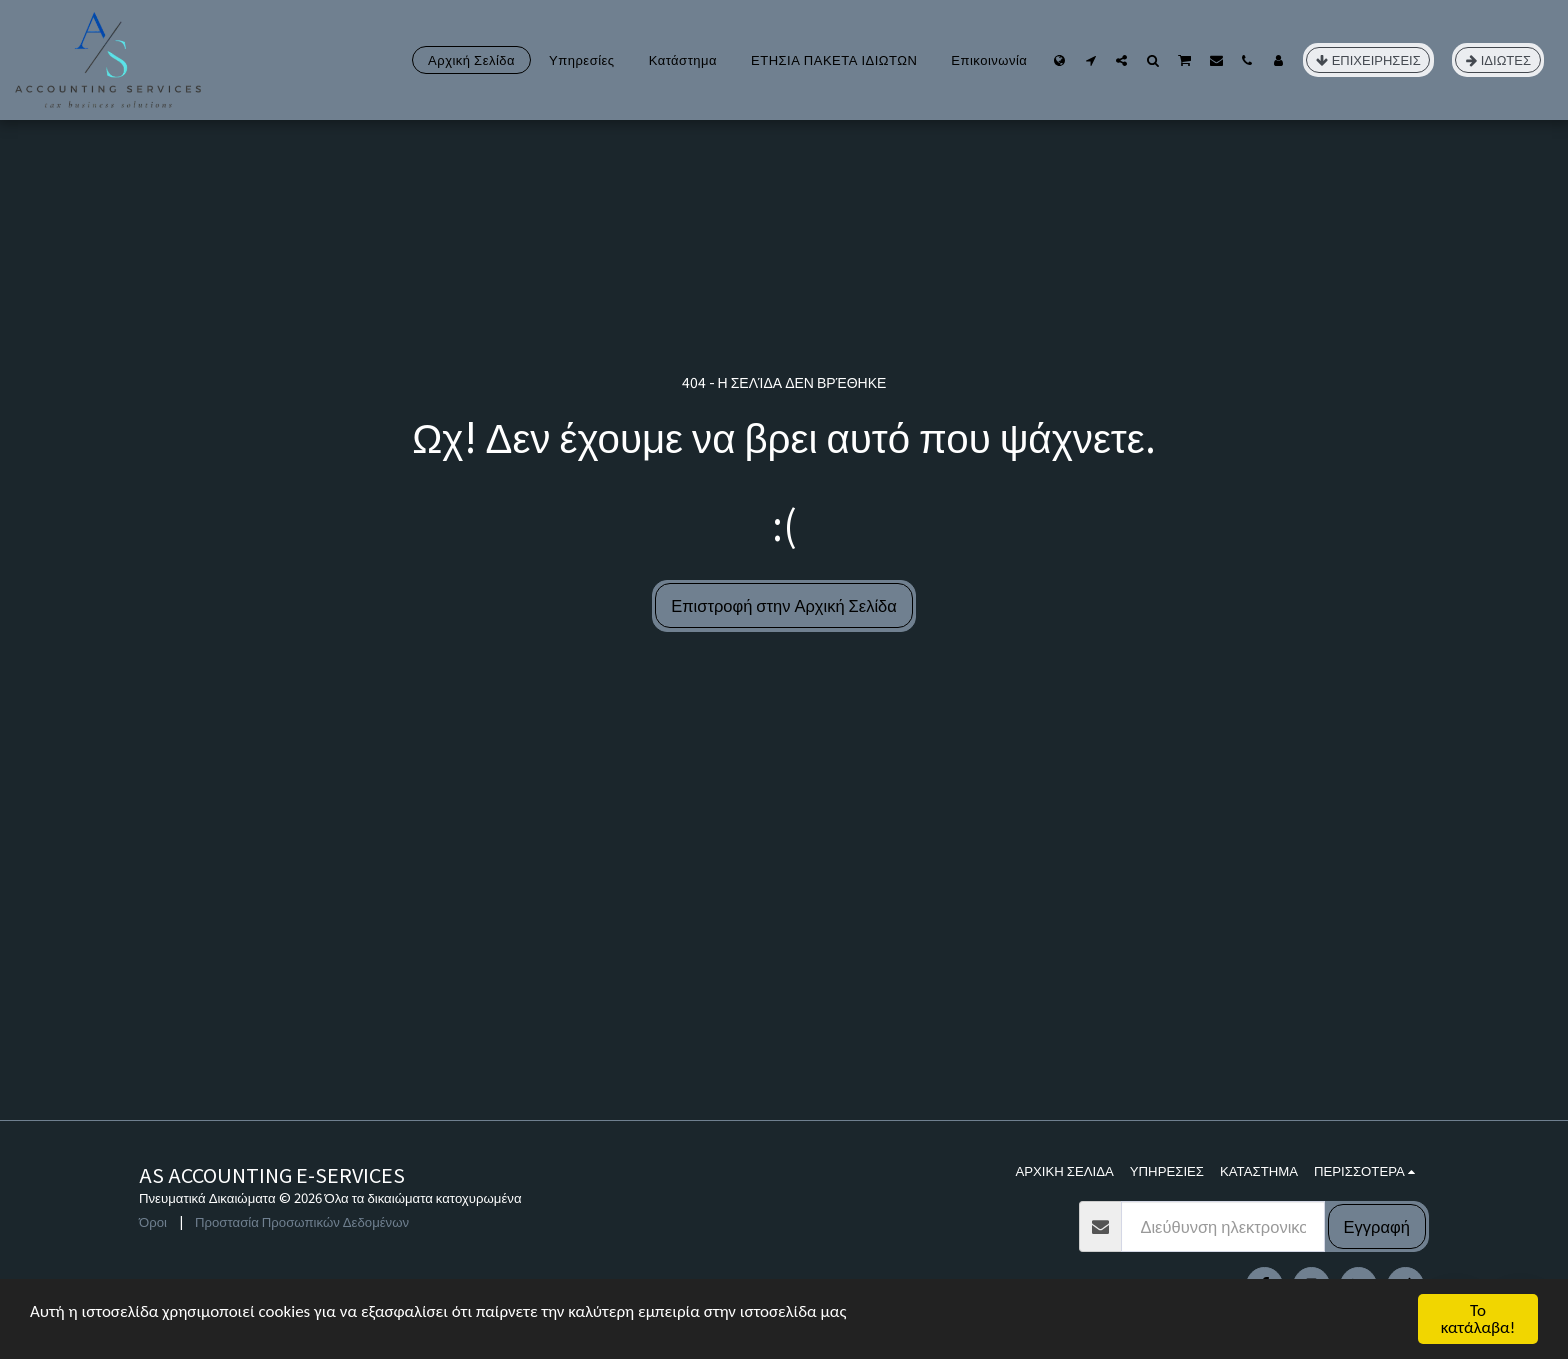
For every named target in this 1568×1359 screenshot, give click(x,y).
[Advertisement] (784, 970)
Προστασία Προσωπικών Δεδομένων (302, 1221)
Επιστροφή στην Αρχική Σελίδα (784, 605)
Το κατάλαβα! (1478, 1319)
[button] (1090, 60)
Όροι (153, 1221)
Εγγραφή (1377, 1226)
